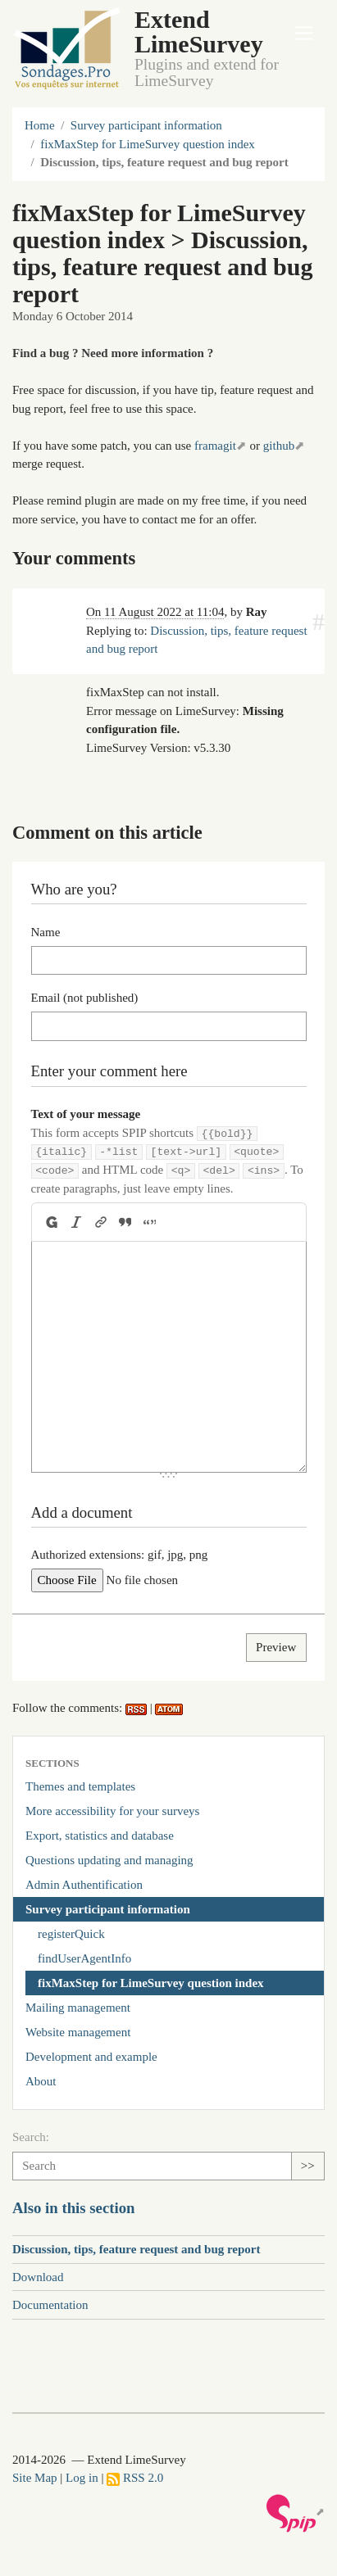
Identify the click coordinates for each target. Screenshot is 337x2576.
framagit (215, 445)
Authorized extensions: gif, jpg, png (119, 1554)
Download (38, 2277)
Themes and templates (80, 1786)
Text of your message (86, 1113)
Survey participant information (146, 125)
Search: (30, 2137)
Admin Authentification (84, 1884)
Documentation (50, 2304)
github (278, 445)
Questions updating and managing (109, 1860)
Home (40, 125)
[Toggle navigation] (304, 34)
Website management (77, 2032)
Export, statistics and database (99, 1835)
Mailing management (77, 2007)
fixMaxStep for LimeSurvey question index (147, 144)
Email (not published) (85, 997)
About (41, 2081)
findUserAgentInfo (84, 1958)
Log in (82, 2477)
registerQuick (71, 1933)
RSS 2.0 (135, 2477)
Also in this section (73, 2207)
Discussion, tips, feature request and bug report (136, 2249)
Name (46, 932)
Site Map (34, 2477)
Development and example (91, 2056)
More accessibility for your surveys (112, 1811)
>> (308, 2165)
